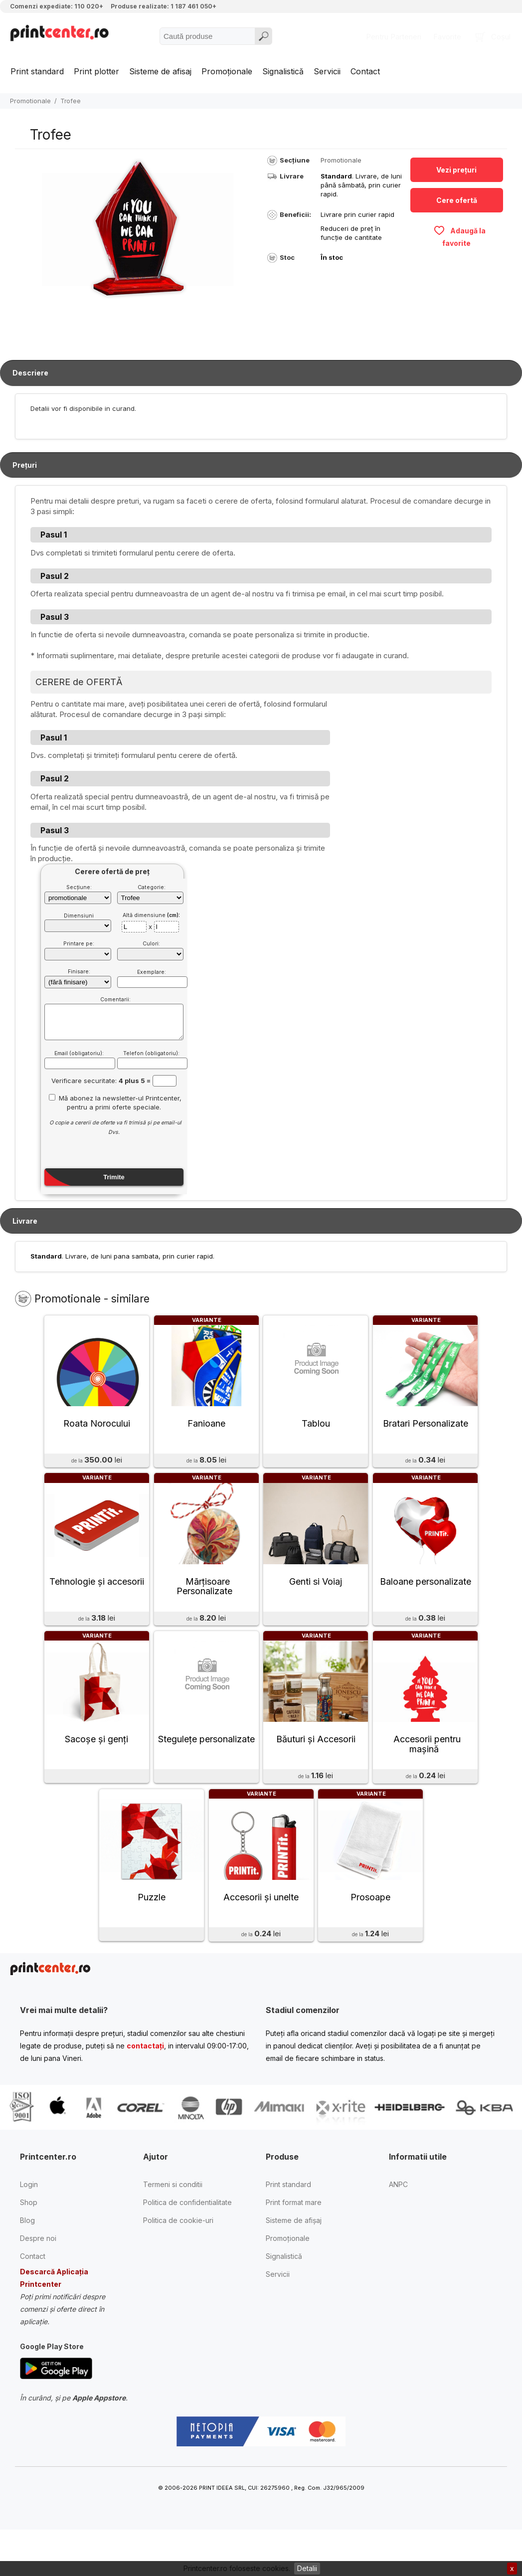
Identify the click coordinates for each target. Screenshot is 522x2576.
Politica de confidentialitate (187, 2237)
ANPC (398, 2219)
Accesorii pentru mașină (427, 1771)
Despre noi (38, 2273)
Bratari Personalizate (425, 1432)
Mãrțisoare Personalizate (204, 1604)
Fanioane (206, 1432)
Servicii (327, 71)
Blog (27, 2255)
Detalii (307, 2568)
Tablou (316, 1432)
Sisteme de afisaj (160, 71)
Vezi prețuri (456, 170)
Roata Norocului (96, 1432)
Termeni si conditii (172, 2219)
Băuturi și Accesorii (315, 1766)
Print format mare (294, 2237)
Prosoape (370, 1932)
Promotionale (30, 101)
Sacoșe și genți (96, 1766)
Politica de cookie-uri (178, 2255)
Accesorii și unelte (261, 1932)
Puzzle (152, 1932)
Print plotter (96, 71)
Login (29, 2219)
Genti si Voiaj (315, 1599)
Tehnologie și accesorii (96, 1599)
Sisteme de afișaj (294, 2255)
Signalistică (283, 71)
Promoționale (226, 71)
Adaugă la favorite (459, 235)
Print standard (37, 71)
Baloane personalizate (425, 1599)
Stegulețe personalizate (206, 1766)
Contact (365, 71)
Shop (28, 2237)
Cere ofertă (456, 200)
